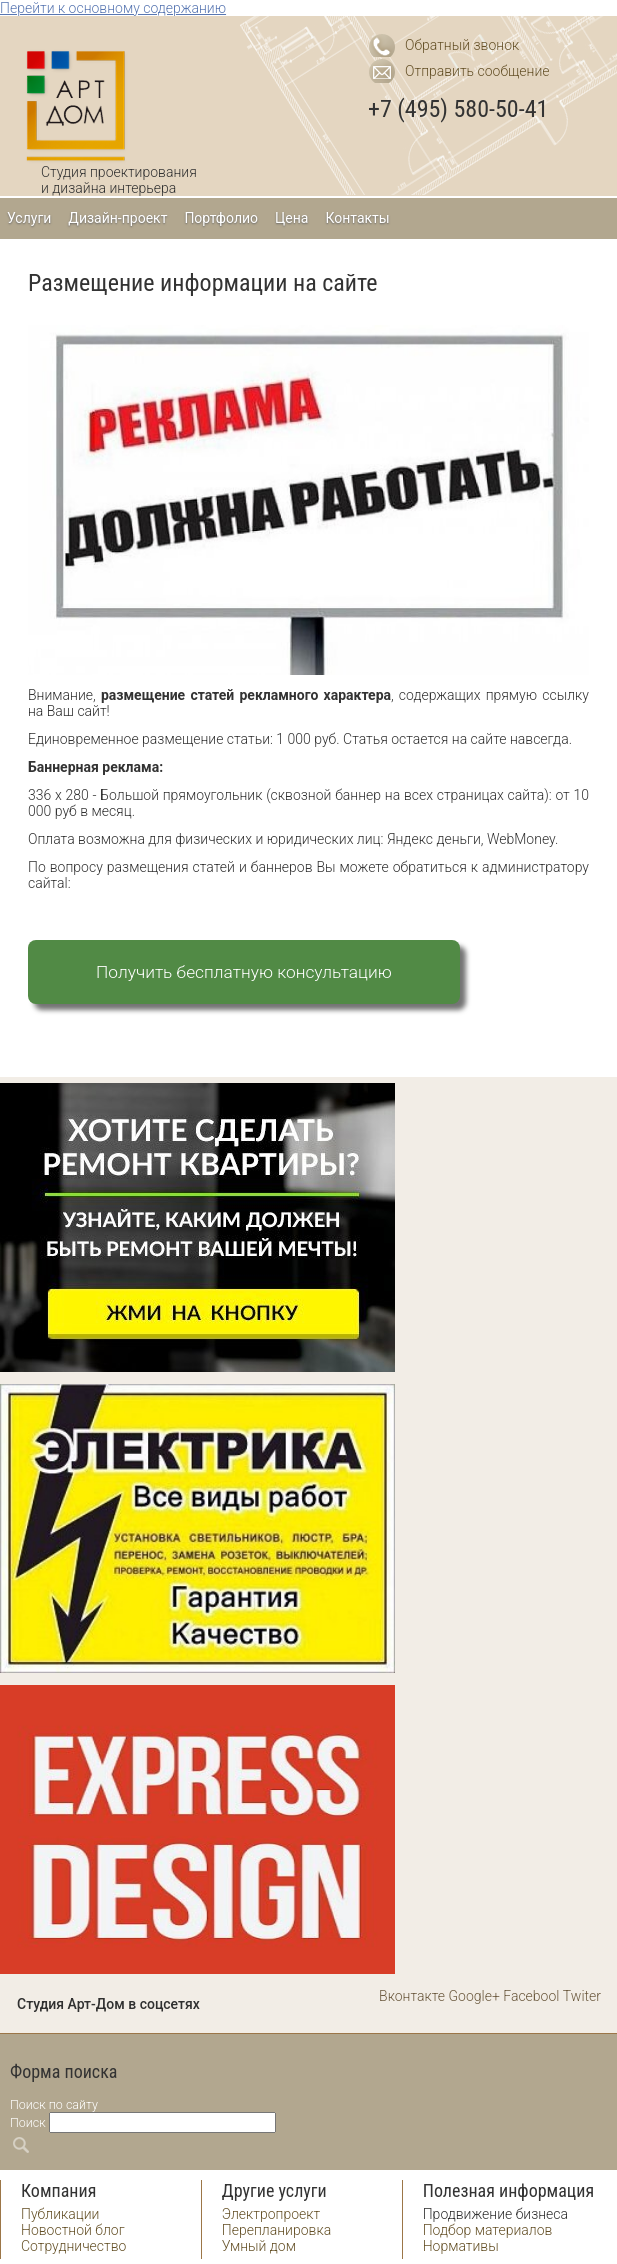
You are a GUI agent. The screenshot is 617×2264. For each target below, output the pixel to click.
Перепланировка (276, 2230)
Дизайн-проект (117, 218)
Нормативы (461, 2246)
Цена (291, 218)
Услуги (29, 218)
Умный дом (259, 2246)
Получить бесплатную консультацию (244, 972)
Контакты (357, 218)
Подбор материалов (488, 2230)
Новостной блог (73, 2230)
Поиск (28, 2122)
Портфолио (221, 218)
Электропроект (271, 2214)
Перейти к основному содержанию (113, 8)
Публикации (60, 2214)
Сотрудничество (73, 2246)
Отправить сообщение (477, 71)
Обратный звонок (462, 45)
